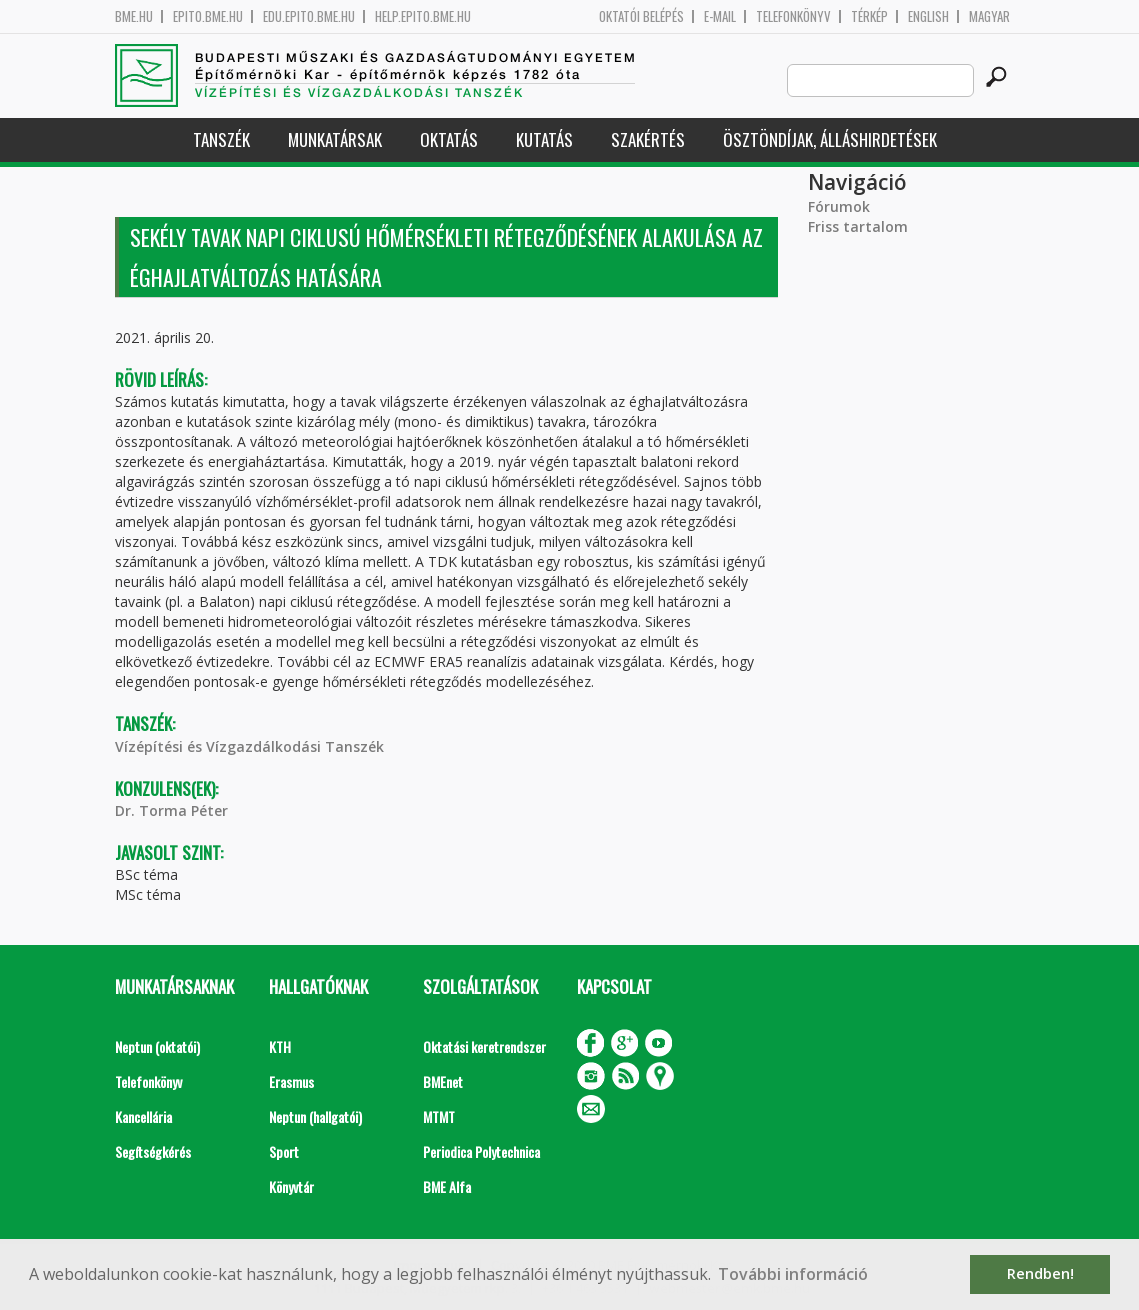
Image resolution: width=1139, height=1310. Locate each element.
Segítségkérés (153, 1151)
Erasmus (291, 1081)
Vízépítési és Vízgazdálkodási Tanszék (249, 746)
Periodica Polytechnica (481, 1151)
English (928, 16)
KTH (280, 1046)
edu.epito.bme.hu (309, 16)
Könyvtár (291, 1186)
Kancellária (143, 1116)
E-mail (720, 16)
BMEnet (443, 1081)
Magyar (989, 16)
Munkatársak (335, 139)
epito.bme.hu (208, 16)
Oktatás (449, 139)
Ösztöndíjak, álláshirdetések (830, 139)
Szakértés (648, 139)
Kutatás (544, 139)
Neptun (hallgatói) (315, 1116)
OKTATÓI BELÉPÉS (641, 16)
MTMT (439, 1116)
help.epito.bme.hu (423, 16)
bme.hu (134, 16)
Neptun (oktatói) (157, 1046)
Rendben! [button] (1040, 1273)
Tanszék (221, 139)
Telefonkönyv (793, 16)
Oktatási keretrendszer (484, 1046)
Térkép (869, 16)
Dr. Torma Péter (171, 810)
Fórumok (839, 206)
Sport (284, 1151)
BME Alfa (447, 1186)
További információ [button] (793, 1274)
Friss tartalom (858, 226)
